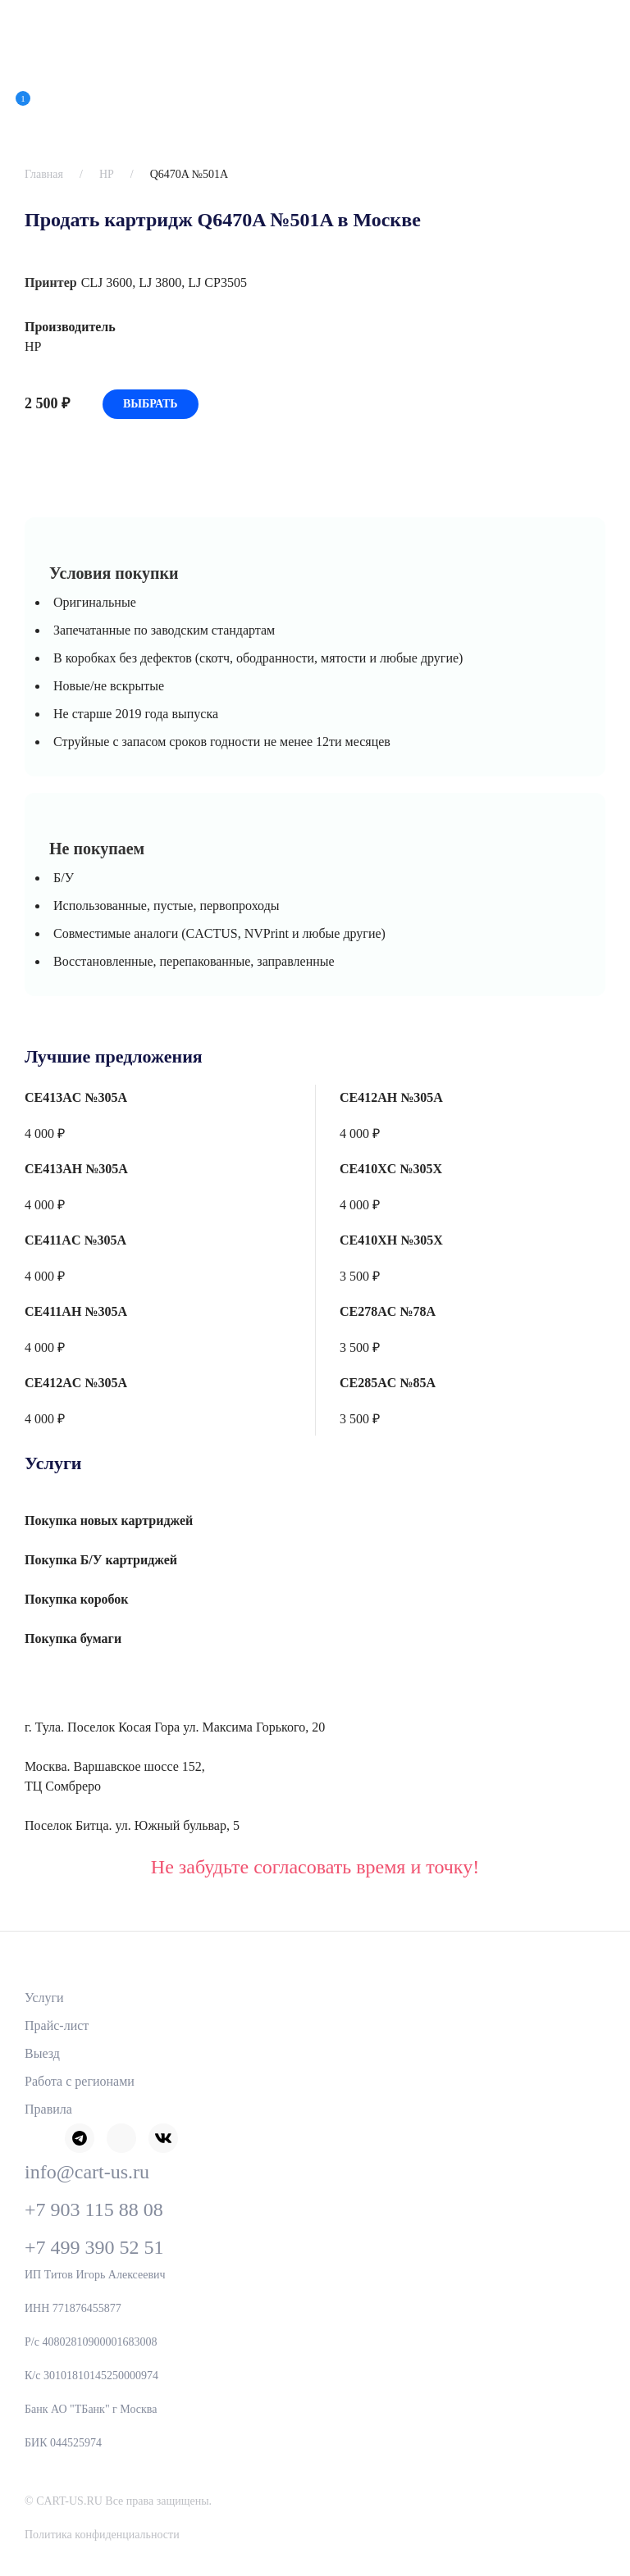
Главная (44, 174)
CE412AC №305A (76, 1383)
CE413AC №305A (76, 1097)
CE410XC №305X (391, 1169)
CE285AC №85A (388, 1383)
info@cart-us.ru (87, 2171)
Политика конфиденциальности (102, 2534)
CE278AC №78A (388, 1311)
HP (106, 174)
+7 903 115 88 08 (94, 2209)
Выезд (42, 2053)
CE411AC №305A (75, 1240)
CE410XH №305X (391, 1240)
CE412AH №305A (391, 1097)
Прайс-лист (57, 2025)
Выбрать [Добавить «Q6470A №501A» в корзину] (150, 404)
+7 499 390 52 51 (94, 2247)
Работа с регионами (80, 2081)
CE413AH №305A (76, 1169)
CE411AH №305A (76, 1311)
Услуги (44, 1998)
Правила (48, 2109)
